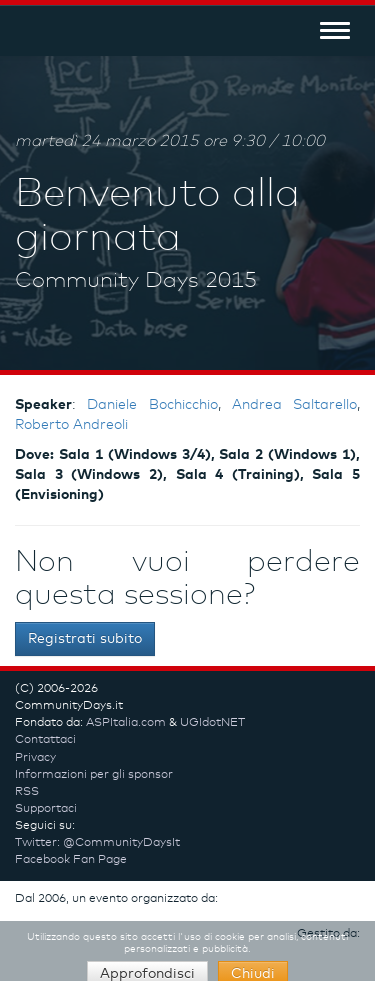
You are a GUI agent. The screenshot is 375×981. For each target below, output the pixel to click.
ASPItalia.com (126, 723)
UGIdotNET (212, 723)
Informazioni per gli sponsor (94, 775)
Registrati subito (85, 639)
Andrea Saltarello (294, 405)
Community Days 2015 (136, 281)
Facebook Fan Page (71, 860)
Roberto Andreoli (71, 425)
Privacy (35, 758)
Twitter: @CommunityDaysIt (97, 843)
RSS (27, 792)
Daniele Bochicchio (152, 405)
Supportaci (46, 809)
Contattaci (45, 740)
